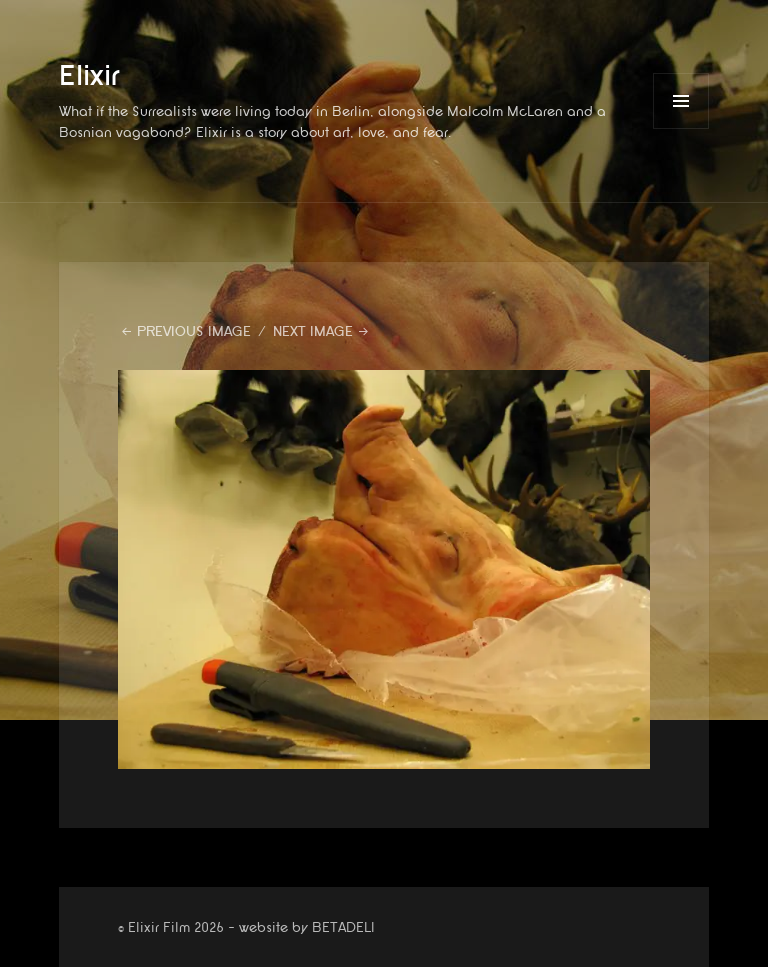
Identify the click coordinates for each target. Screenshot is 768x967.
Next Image (313, 331)
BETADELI (343, 927)
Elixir (89, 76)
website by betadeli (15, 952)
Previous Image (194, 331)
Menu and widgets (681, 128)
